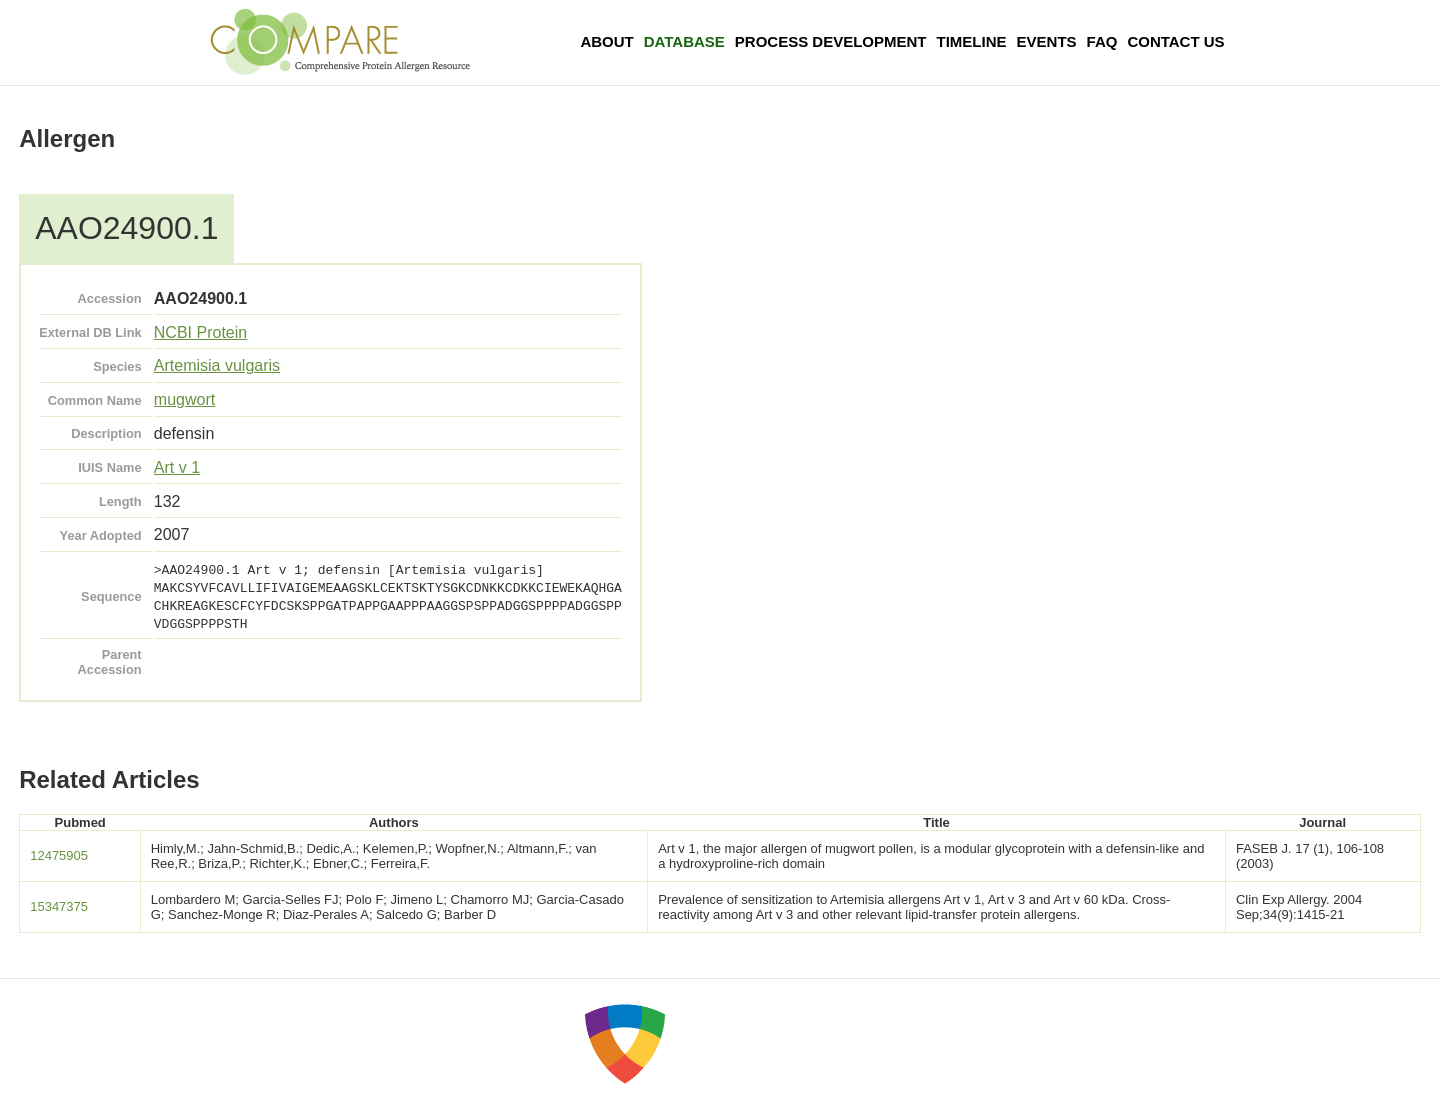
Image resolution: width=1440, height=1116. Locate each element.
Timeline (972, 41)
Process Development (831, 41)
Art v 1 (177, 467)
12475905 (59, 855)
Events (1047, 41)
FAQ (1102, 41)
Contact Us (1175, 41)
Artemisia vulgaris (217, 365)
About (606, 41)
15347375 (59, 906)
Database (684, 41)
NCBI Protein (200, 332)
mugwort (184, 399)
